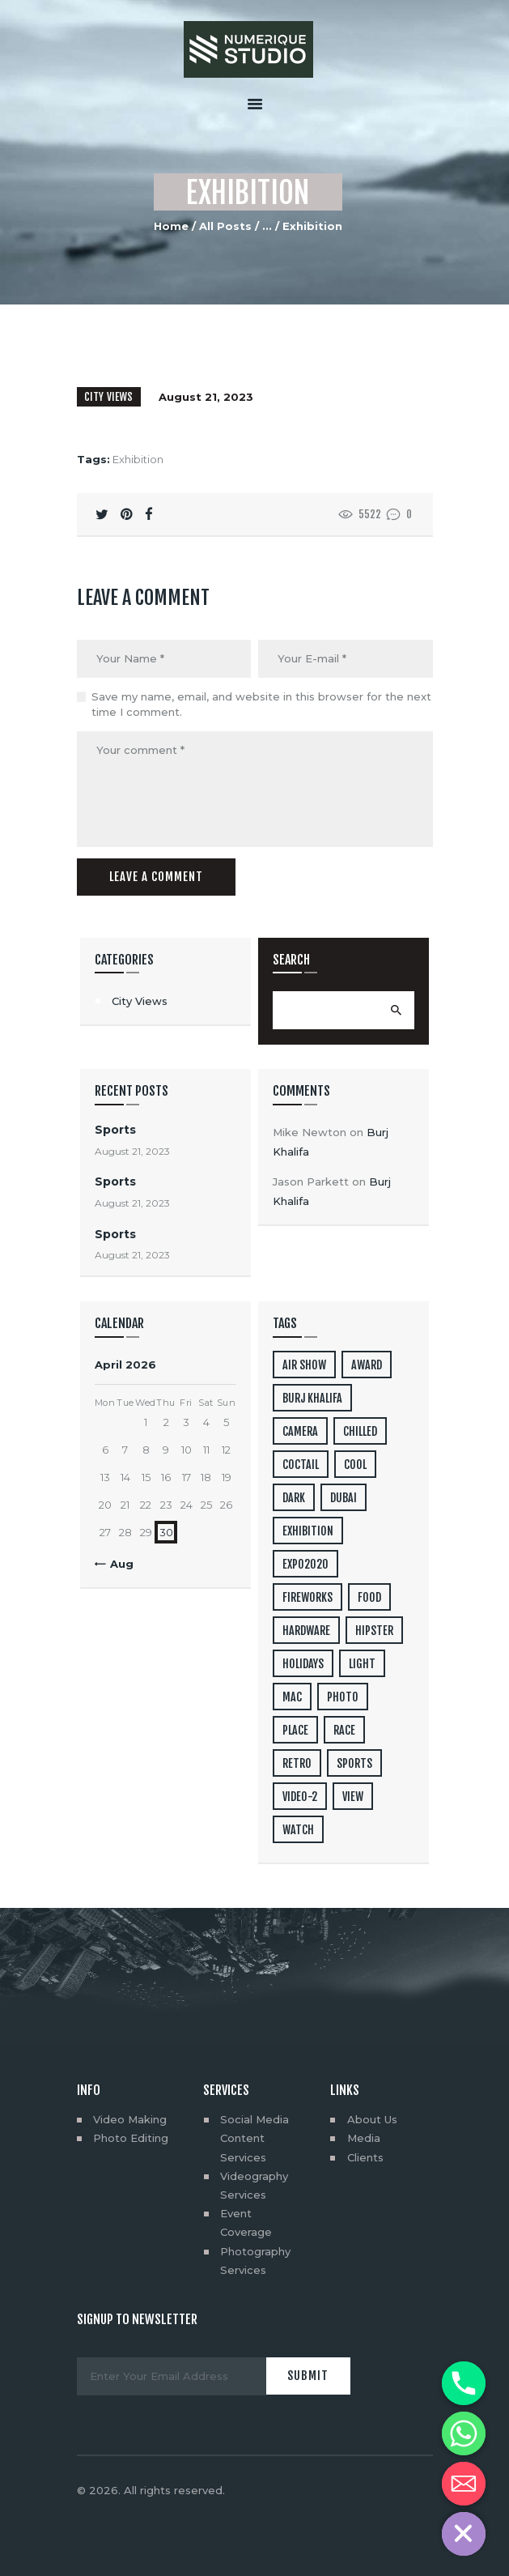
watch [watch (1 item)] (298, 1830)
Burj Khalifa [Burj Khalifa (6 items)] (312, 1398)
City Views (109, 396)
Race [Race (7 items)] (344, 1730)
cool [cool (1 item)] (355, 1464)
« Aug (117, 1563)
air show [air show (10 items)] (304, 1365)
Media (363, 2137)
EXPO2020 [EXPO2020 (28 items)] (305, 1564)
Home (171, 225)
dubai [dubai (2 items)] (343, 1498)
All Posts (225, 225)
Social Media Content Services (254, 2138)
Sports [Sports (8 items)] (354, 1763)
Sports (115, 1129)
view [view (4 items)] (352, 1796)
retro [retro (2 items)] (297, 1763)
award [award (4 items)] (366, 1365)
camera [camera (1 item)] (300, 1431)
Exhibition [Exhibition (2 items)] (307, 1531)
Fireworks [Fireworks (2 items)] (307, 1597)
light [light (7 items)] (362, 1664)
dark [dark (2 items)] (293, 1498)
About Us (372, 2119)
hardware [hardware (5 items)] (306, 1630)
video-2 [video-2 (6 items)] (299, 1796)
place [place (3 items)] (295, 1730)
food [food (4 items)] (369, 1597)
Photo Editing (130, 2137)
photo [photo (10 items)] (342, 1697)
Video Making (130, 2119)
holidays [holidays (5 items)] (303, 1664)
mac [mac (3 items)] (292, 1697)
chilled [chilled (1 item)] (360, 1431)
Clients (365, 2157)
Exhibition (137, 459)
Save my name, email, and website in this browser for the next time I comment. (261, 704)
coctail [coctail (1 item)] (300, 1464)
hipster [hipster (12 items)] (374, 1630)
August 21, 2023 (206, 396)
